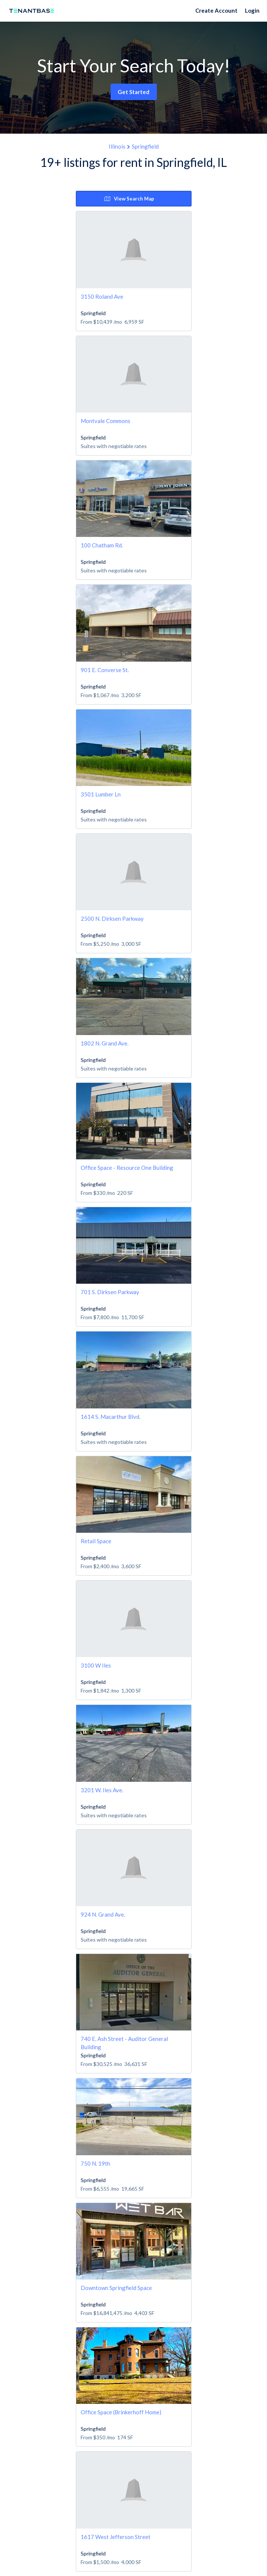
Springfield (145, 146)
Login (252, 10)
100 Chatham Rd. (102, 545)
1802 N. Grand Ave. (104, 1043)
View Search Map (129, 199)
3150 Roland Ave (102, 296)
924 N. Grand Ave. (103, 1914)
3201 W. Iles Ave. (102, 1790)
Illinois (117, 146)
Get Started (133, 91)
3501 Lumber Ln (101, 794)
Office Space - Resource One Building (127, 1167)
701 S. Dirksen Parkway (110, 1292)
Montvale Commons (105, 420)
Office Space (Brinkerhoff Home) (121, 2412)
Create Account (216, 10)
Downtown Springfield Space (116, 2287)
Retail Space (96, 1541)
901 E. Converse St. (105, 669)
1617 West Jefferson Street (115, 2536)
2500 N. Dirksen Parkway (112, 918)
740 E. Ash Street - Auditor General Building (124, 2042)
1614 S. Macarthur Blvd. (110, 1416)
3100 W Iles (96, 1665)
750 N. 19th (95, 2163)
